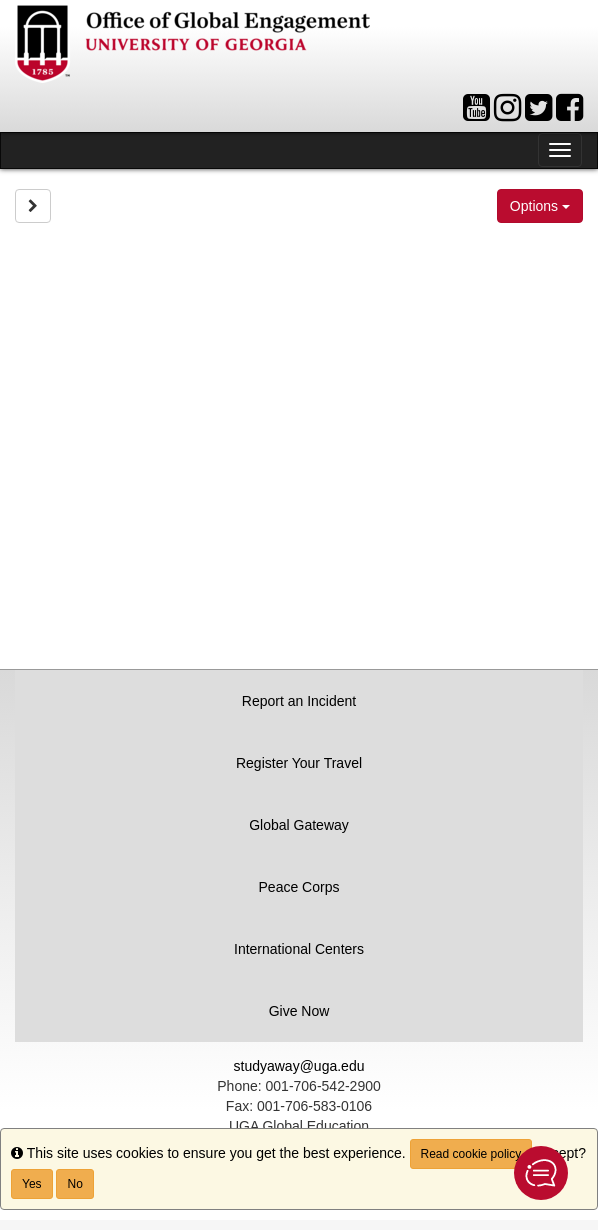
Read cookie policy (471, 1154)
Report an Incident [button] (299, 701)
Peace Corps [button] (299, 887)
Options (540, 206)
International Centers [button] (299, 949)
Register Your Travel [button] (299, 763)
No (74, 1184)
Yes (32, 1184)
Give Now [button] (299, 1011)
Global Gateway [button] (299, 825)
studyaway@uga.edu (299, 1066)
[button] (541, 1173)
